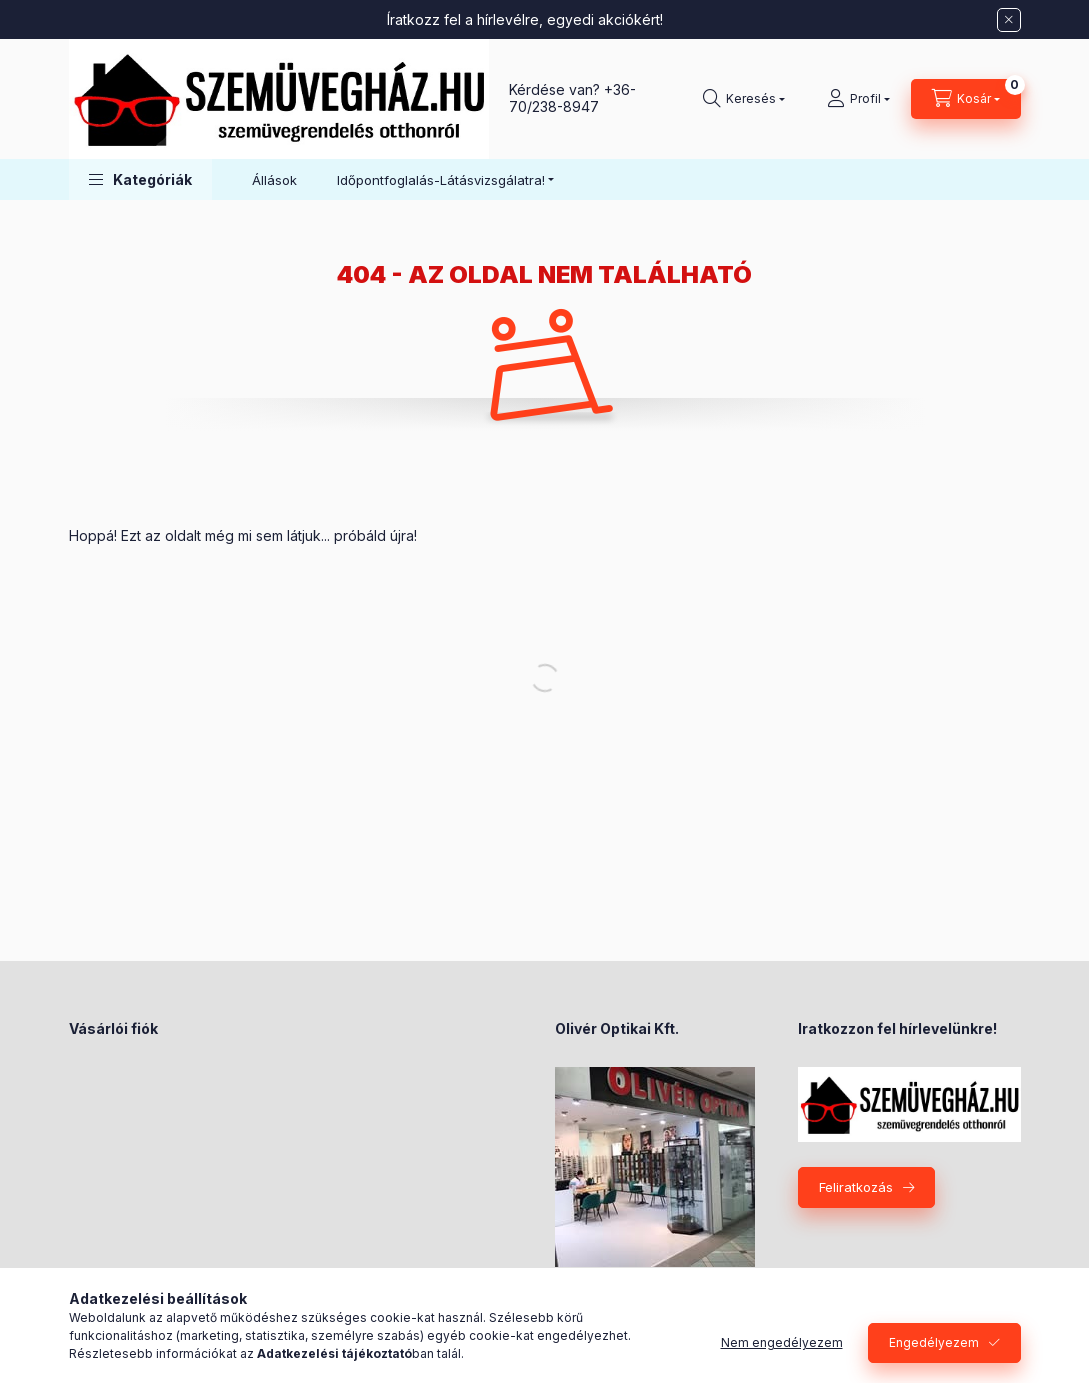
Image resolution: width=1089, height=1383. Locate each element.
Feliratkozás (856, 1187)
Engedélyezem (934, 1342)
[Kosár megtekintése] (966, 99)
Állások (274, 180)
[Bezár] (1009, 20)
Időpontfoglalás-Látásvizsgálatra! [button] (441, 180)
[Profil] (858, 99)
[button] (140, 179)
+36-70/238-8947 (572, 98)
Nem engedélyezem (782, 1342)
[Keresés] (744, 99)
